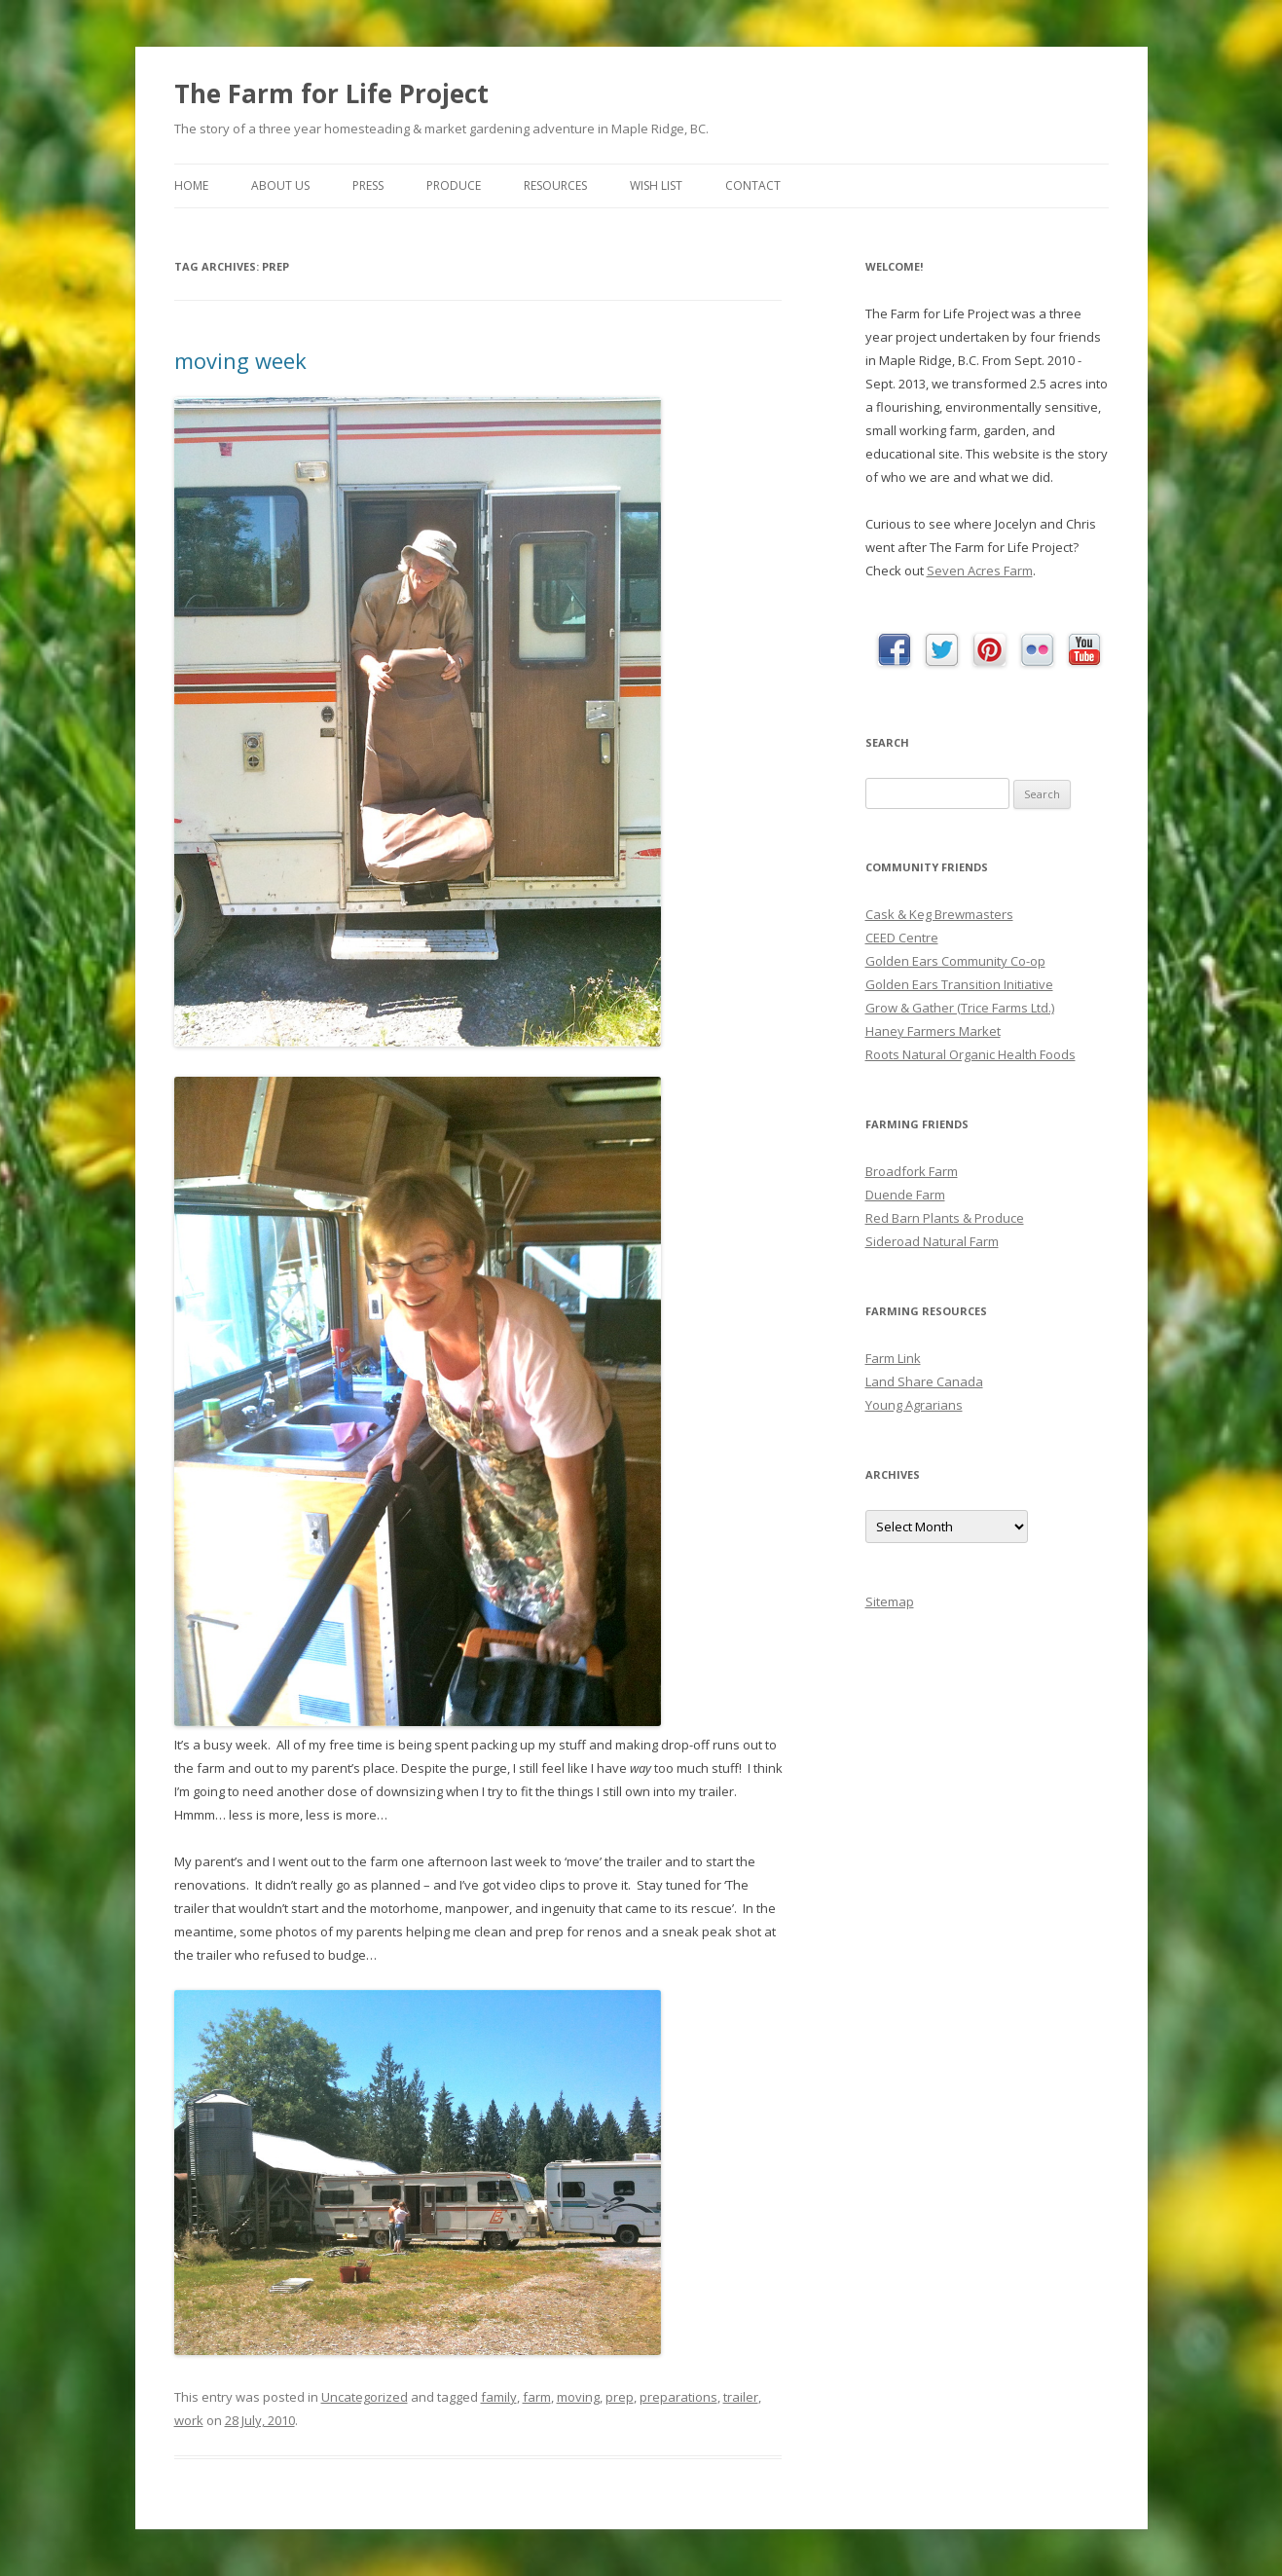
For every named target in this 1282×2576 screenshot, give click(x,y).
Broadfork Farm (911, 1171)
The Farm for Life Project (331, 93)
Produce (453, 185)
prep (619, 2397)
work (188, 2420)
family (499, 2397)
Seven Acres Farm (980, 570)
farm (537, 2397)
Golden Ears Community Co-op (955, 961)
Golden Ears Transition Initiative (959, 984)
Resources (555, 185)
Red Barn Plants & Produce (944, 1218)
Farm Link (893, 1358)
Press (368, 185)
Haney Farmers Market (933, 1031)
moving (578, 2397)
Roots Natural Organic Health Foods (970, 1054)
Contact (753, 185)
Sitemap (889, 1601)
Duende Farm (905, 1194)
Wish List (656, 185)
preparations (678, 2397)
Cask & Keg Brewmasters (939, 914)
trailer (740, 2397)
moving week (240, 360)
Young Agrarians (914, 1405)
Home (191, 185)
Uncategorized (364, 2397)
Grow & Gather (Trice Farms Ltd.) (959, 1007)
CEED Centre (901, 937)
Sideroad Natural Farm (932, 1241)
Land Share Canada (924, 1381)
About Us (280, 185)
